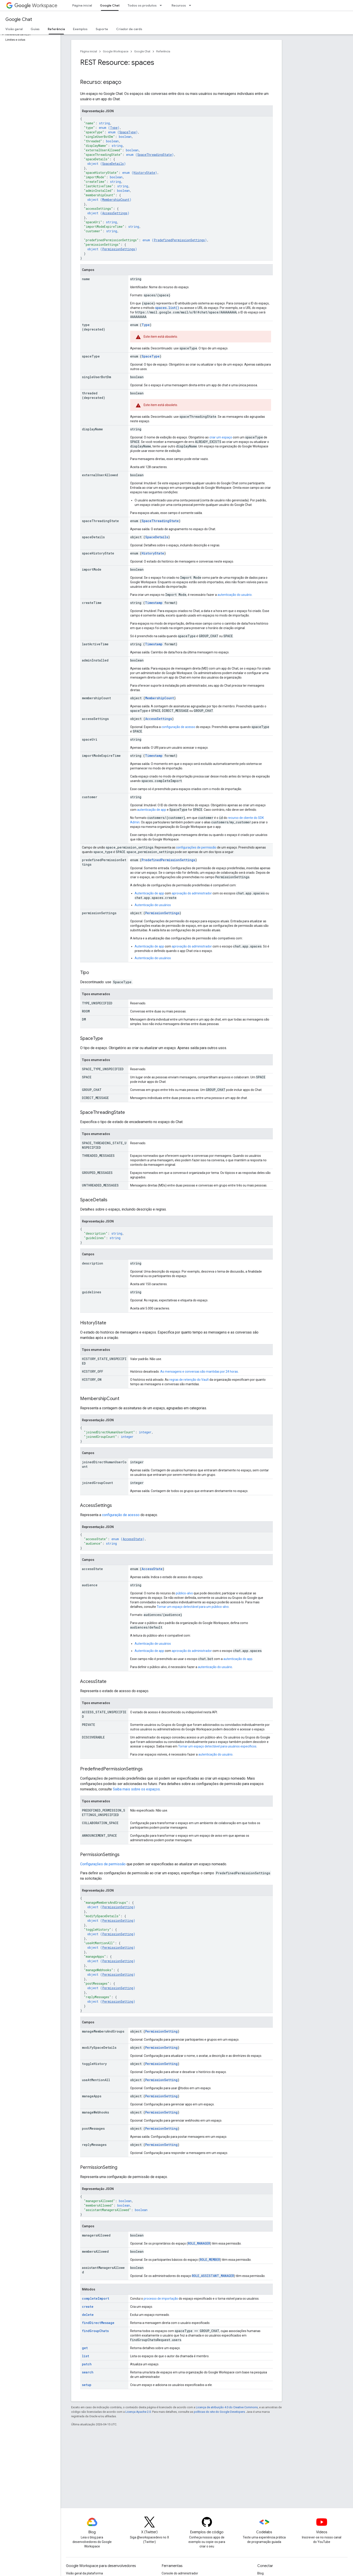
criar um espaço (220, 437)
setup (86, 2385)
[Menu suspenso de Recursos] (191, 5)
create (87, 2306)
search (87, 2372)
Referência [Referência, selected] (56, 29)
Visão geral (14, 29)
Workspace (35, 5)
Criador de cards (129, 29)
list (85, 2356)
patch (87, 2364)
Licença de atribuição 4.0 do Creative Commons (227, 2407)
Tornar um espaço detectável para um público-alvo (193, 1607)
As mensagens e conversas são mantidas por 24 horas (199, 1371)
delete (88, 2314)
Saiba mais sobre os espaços (136, 1789)
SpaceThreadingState (154, 154)
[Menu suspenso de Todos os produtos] (162, 5)
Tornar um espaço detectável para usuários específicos (217, 1746)
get (85, 2348)
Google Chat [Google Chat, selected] (110, 5)
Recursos (179, 5)
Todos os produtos (142, 5)
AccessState (133, 1539)
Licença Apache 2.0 (138, 2411)
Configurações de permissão (103, 1864)
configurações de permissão (196, 847)
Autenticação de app (149, 893)
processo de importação (161, 2298)
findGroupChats (95, 2331)
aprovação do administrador (192, 893)
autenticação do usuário (234, 595)
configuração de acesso (178, 727)
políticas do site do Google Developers (219, 2411)
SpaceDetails (113, 163)
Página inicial (82, 5)
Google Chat (18, 19)
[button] (29, 34)
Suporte (102, 29)
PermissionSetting (117, 1907)
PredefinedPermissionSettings (179, 240)
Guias (35, 29)
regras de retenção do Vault (189, 1379)
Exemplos (80, 29)
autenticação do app (237, 1659)
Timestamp (154, 603)
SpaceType (127, 132)
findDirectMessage (98, 2323)
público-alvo (184, 1593)
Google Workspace (115, 51)
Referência (163, 51)
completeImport (95, 2298)
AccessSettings (114, 213)
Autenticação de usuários (153, 905)
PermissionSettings (118, 249)
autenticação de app (151, 809)
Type (114, 127)
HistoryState (144, 172)
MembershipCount (115, 199)
